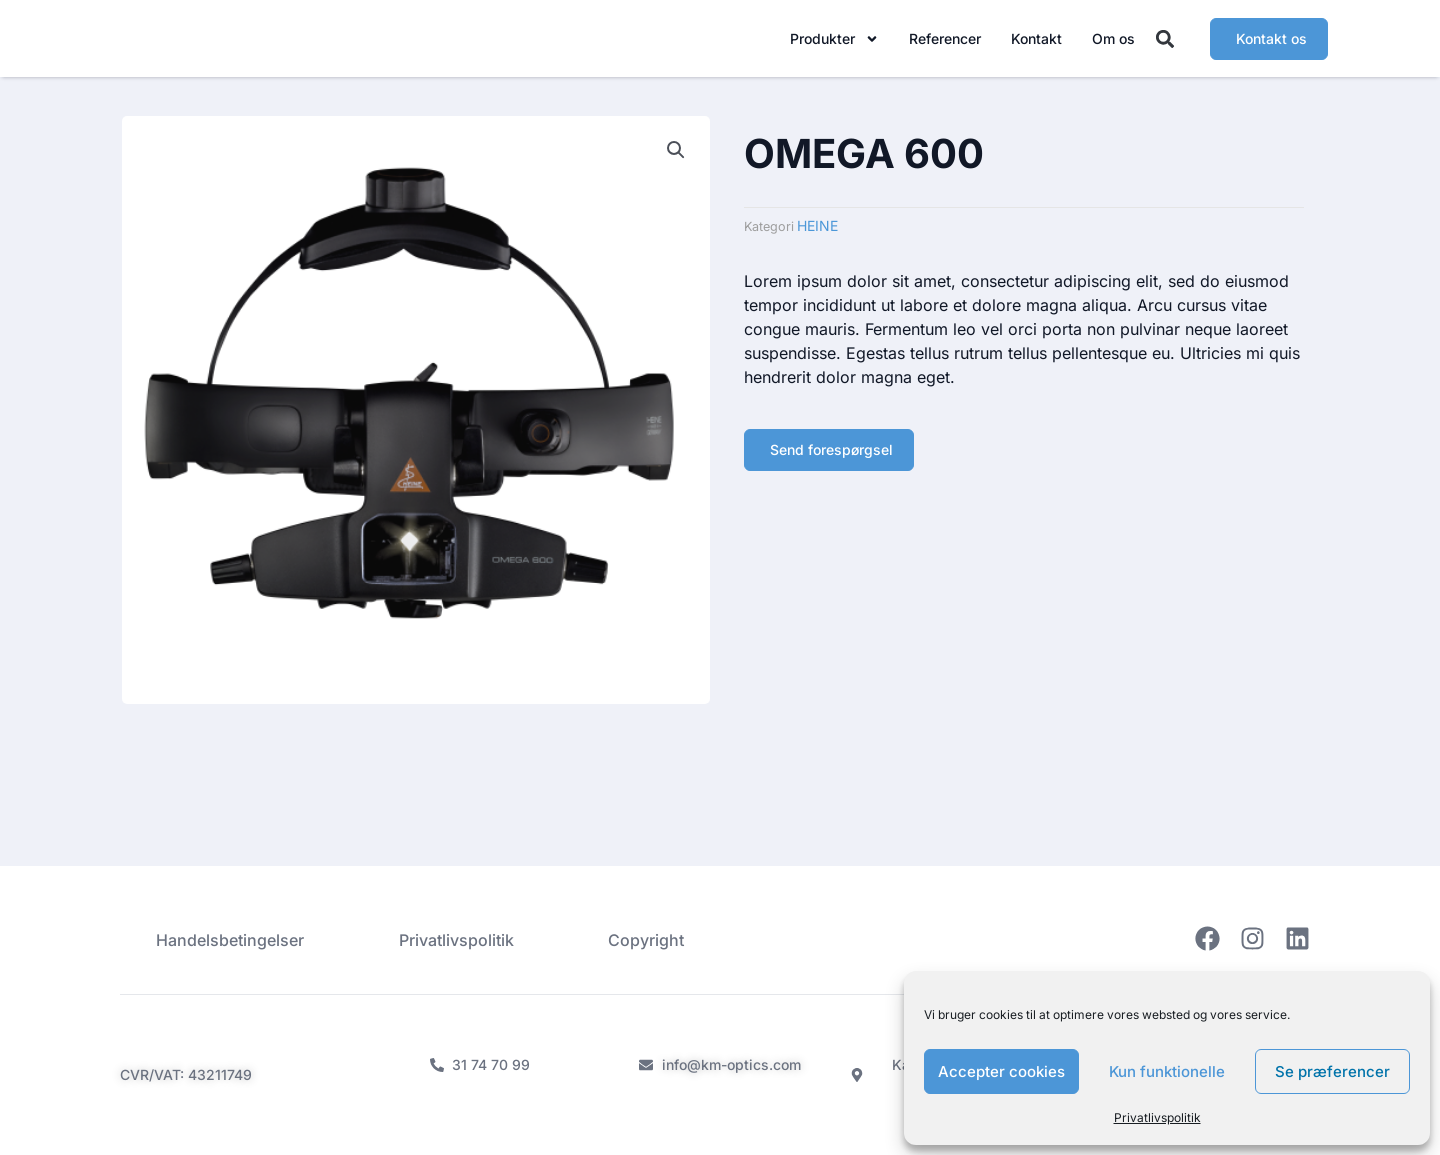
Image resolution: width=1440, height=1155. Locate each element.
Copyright (651, 939)
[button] (1165, 43)
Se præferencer (1332, 1071)
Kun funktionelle (1167, 1071)
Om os (1113, 42)
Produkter (834, 43)
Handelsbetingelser (226, 939)
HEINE (817, 235)
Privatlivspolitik (1157, 1117)
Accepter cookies (1001, 1071)
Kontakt (1036, 42)
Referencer (945, 42)
